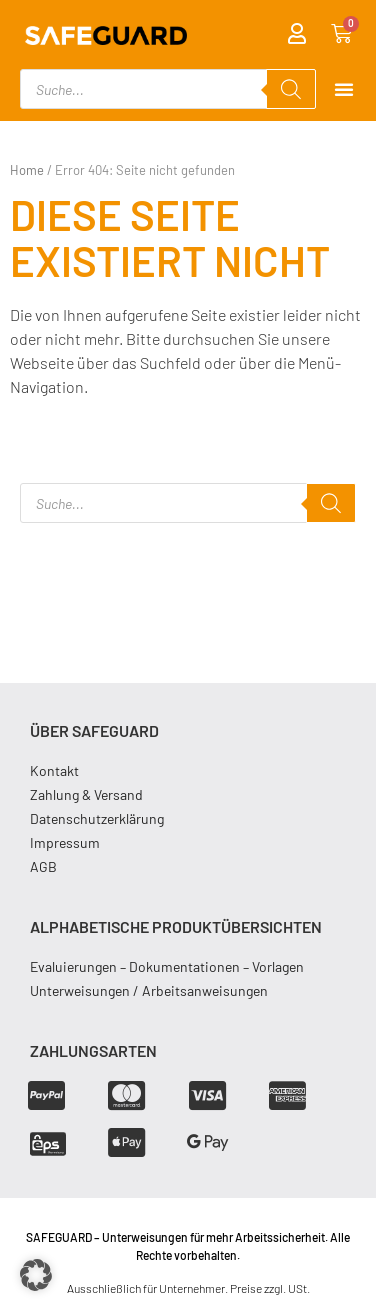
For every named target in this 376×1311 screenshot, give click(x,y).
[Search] (291, 89)
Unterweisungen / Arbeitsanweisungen (149, 990)
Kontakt (54, 770)
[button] (36, 1275)
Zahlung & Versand (86, 794)
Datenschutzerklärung (97, 818)
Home (27, 170)
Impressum (65, 842)
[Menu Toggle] (344, 89)
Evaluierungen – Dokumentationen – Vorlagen (167, 966)
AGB (43, 866)
